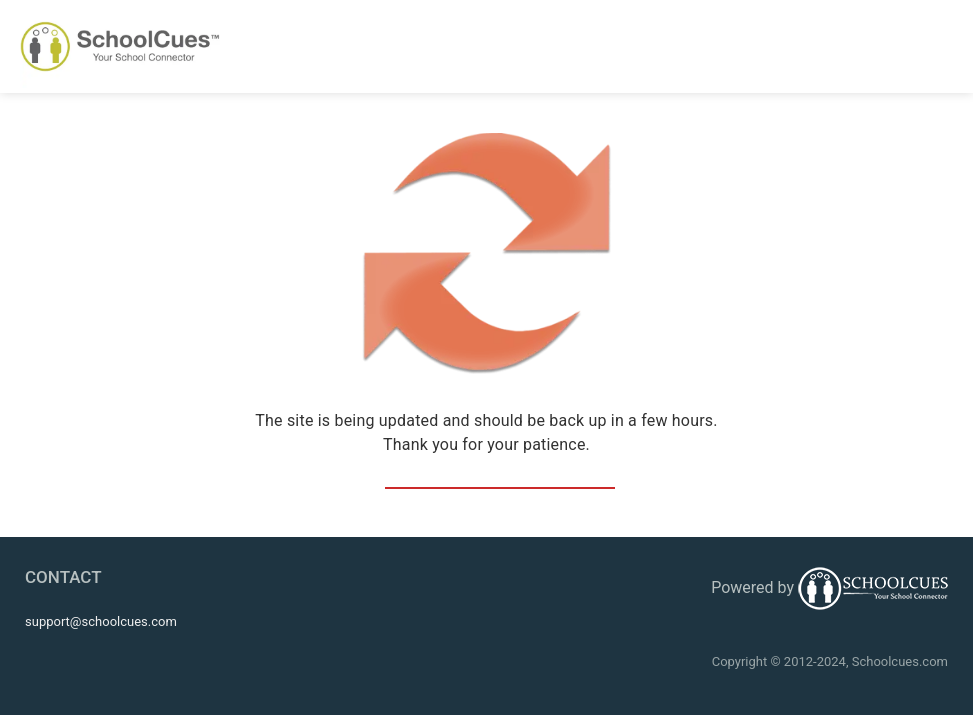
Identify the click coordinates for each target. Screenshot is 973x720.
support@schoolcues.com (101, 621)
